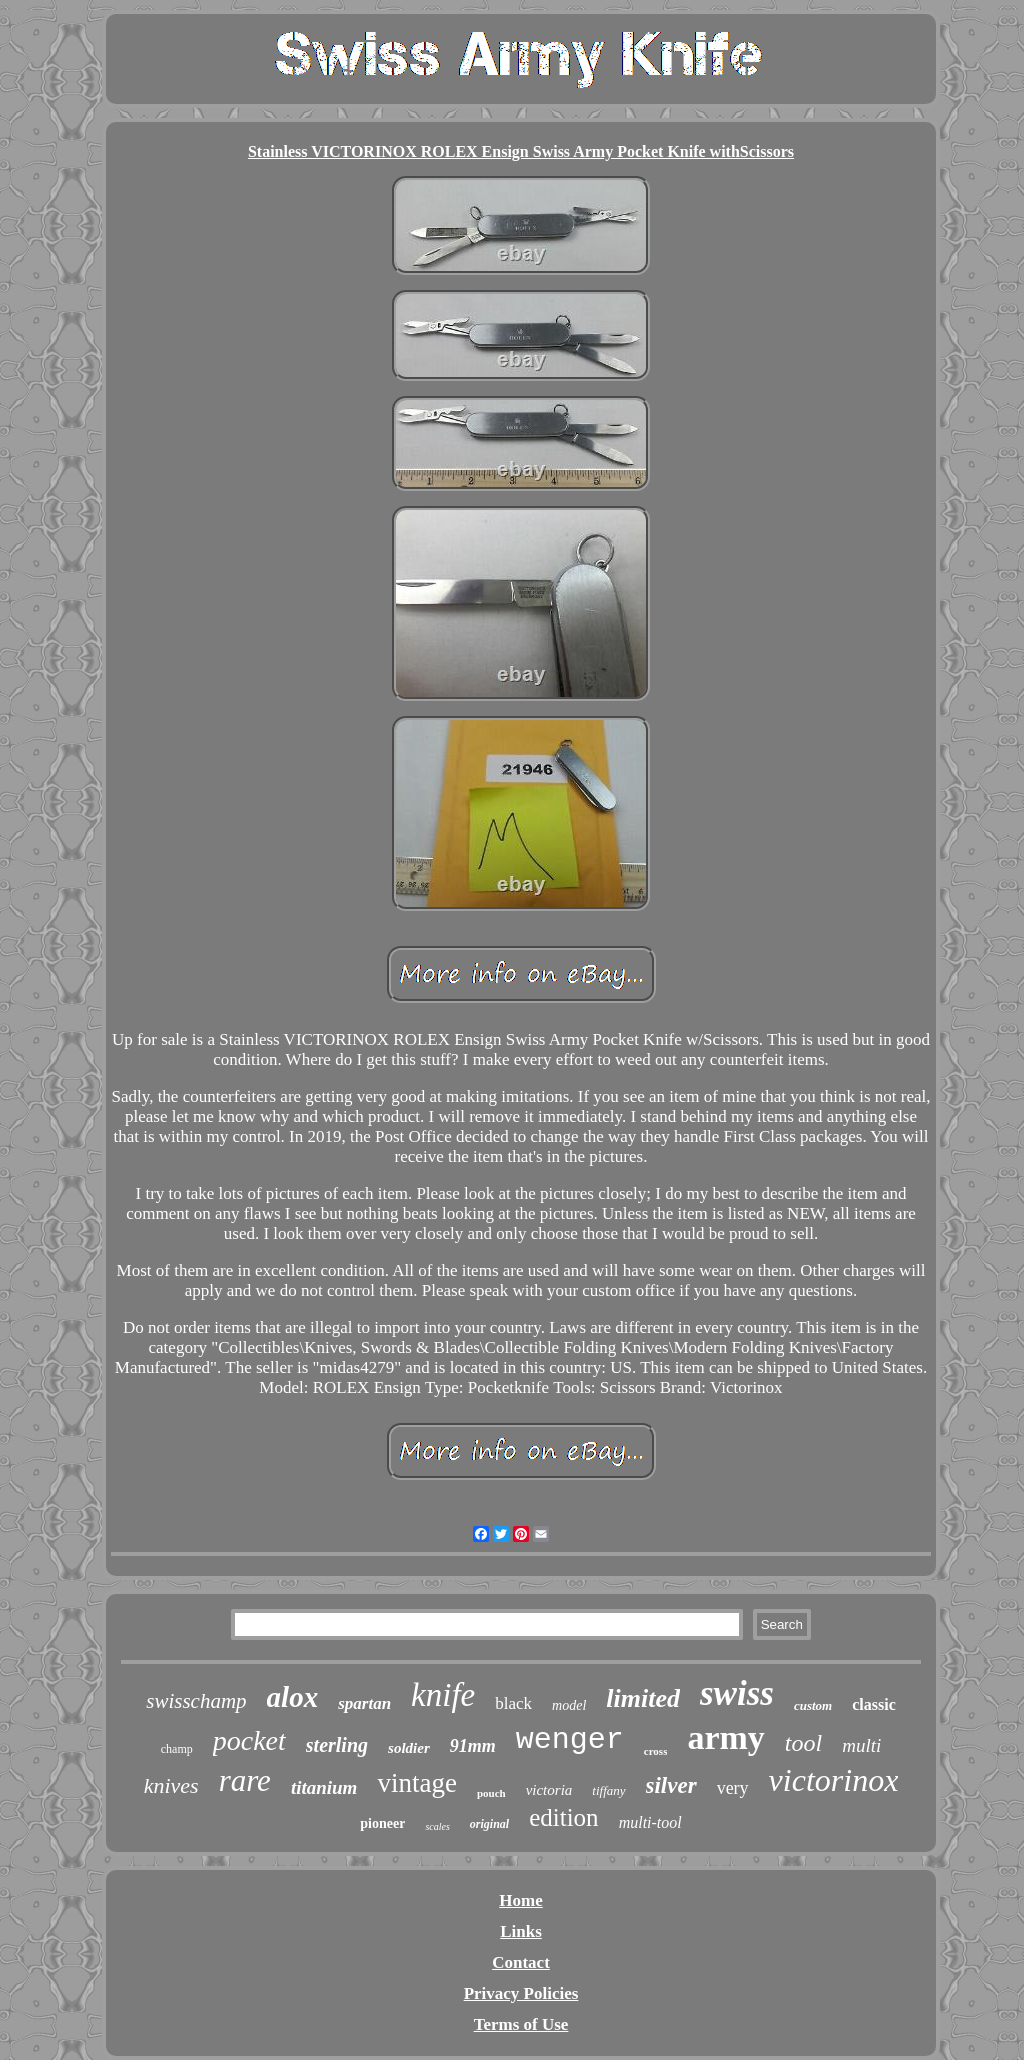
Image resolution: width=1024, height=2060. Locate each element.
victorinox (834, 1780)
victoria (549, 1790)
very (733, 1788)
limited (643, 1698)
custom (813, 1705)
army (725, 1737)
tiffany (608, 1790)
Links (521, 1931)
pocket (249, 1740)
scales (437, 1826)
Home (520, 1900)
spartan (364, 1703)
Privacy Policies (521, 1993)
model (569, 1705)
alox (293, 1697)
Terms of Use (521, 2024)
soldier (409, 1748)
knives (171, 1785)
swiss (737, 1693)
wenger (570, 1740)
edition (563, 1817)
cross (656, 1751)
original (489, 1824)
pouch (491, 1793)
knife (443, 1695)
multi (861, 1745)
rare (245, 1780)
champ (177, 1749)
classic (874, 1704)
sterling (337, 1745)
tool (803, 1743)
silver (671, 1785)
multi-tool (650, 1822)
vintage (416, 1783)
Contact (521, 1962)
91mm (473, 1746)
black (513, 1703)
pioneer (382, 1823)
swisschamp (196, 1701)
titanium (324, 1787)
